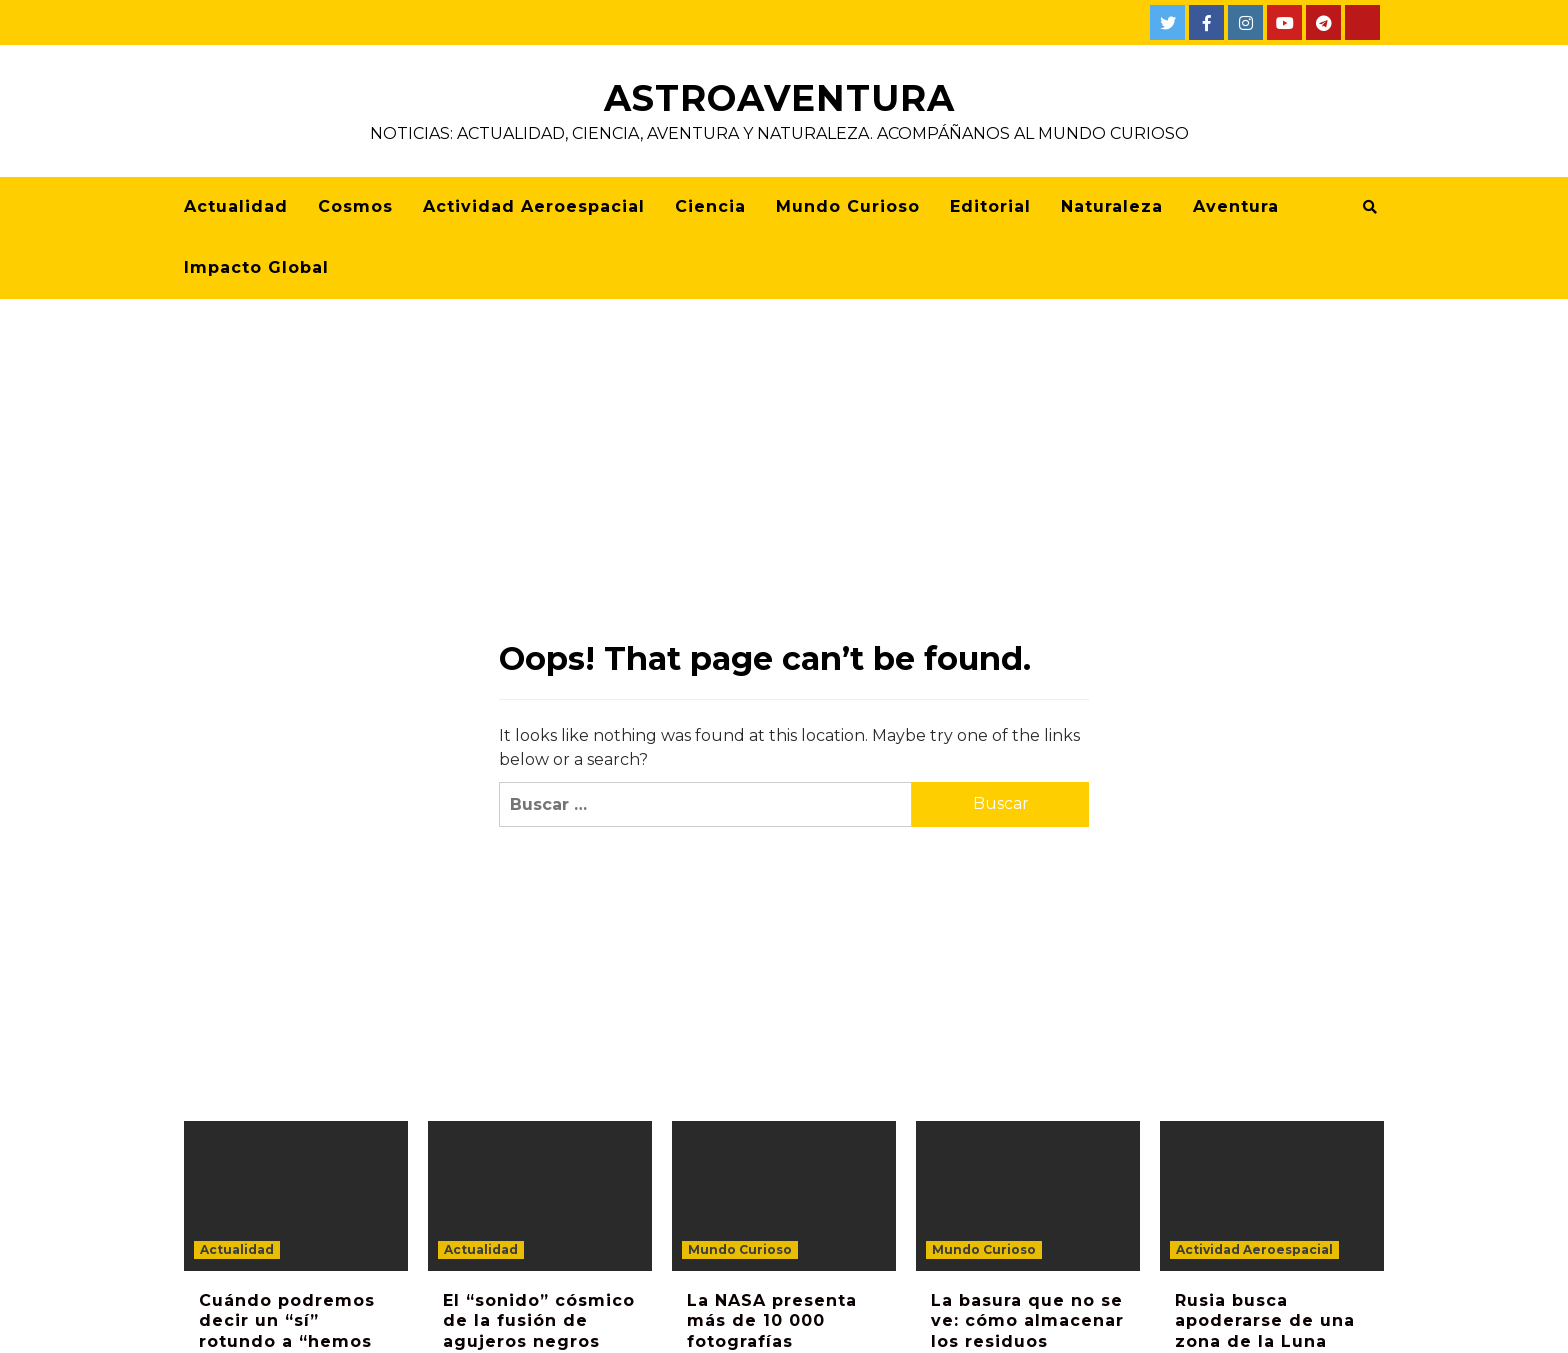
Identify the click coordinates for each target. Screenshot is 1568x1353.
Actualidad (236, 206)
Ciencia (710, 206)
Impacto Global (256, 267)
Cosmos (355, 206)
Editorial (990, 206)
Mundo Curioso (848, 206)
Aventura (1236, 206)
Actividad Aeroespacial (534, 206)
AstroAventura (779, 98)
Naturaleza (1112, 206)
